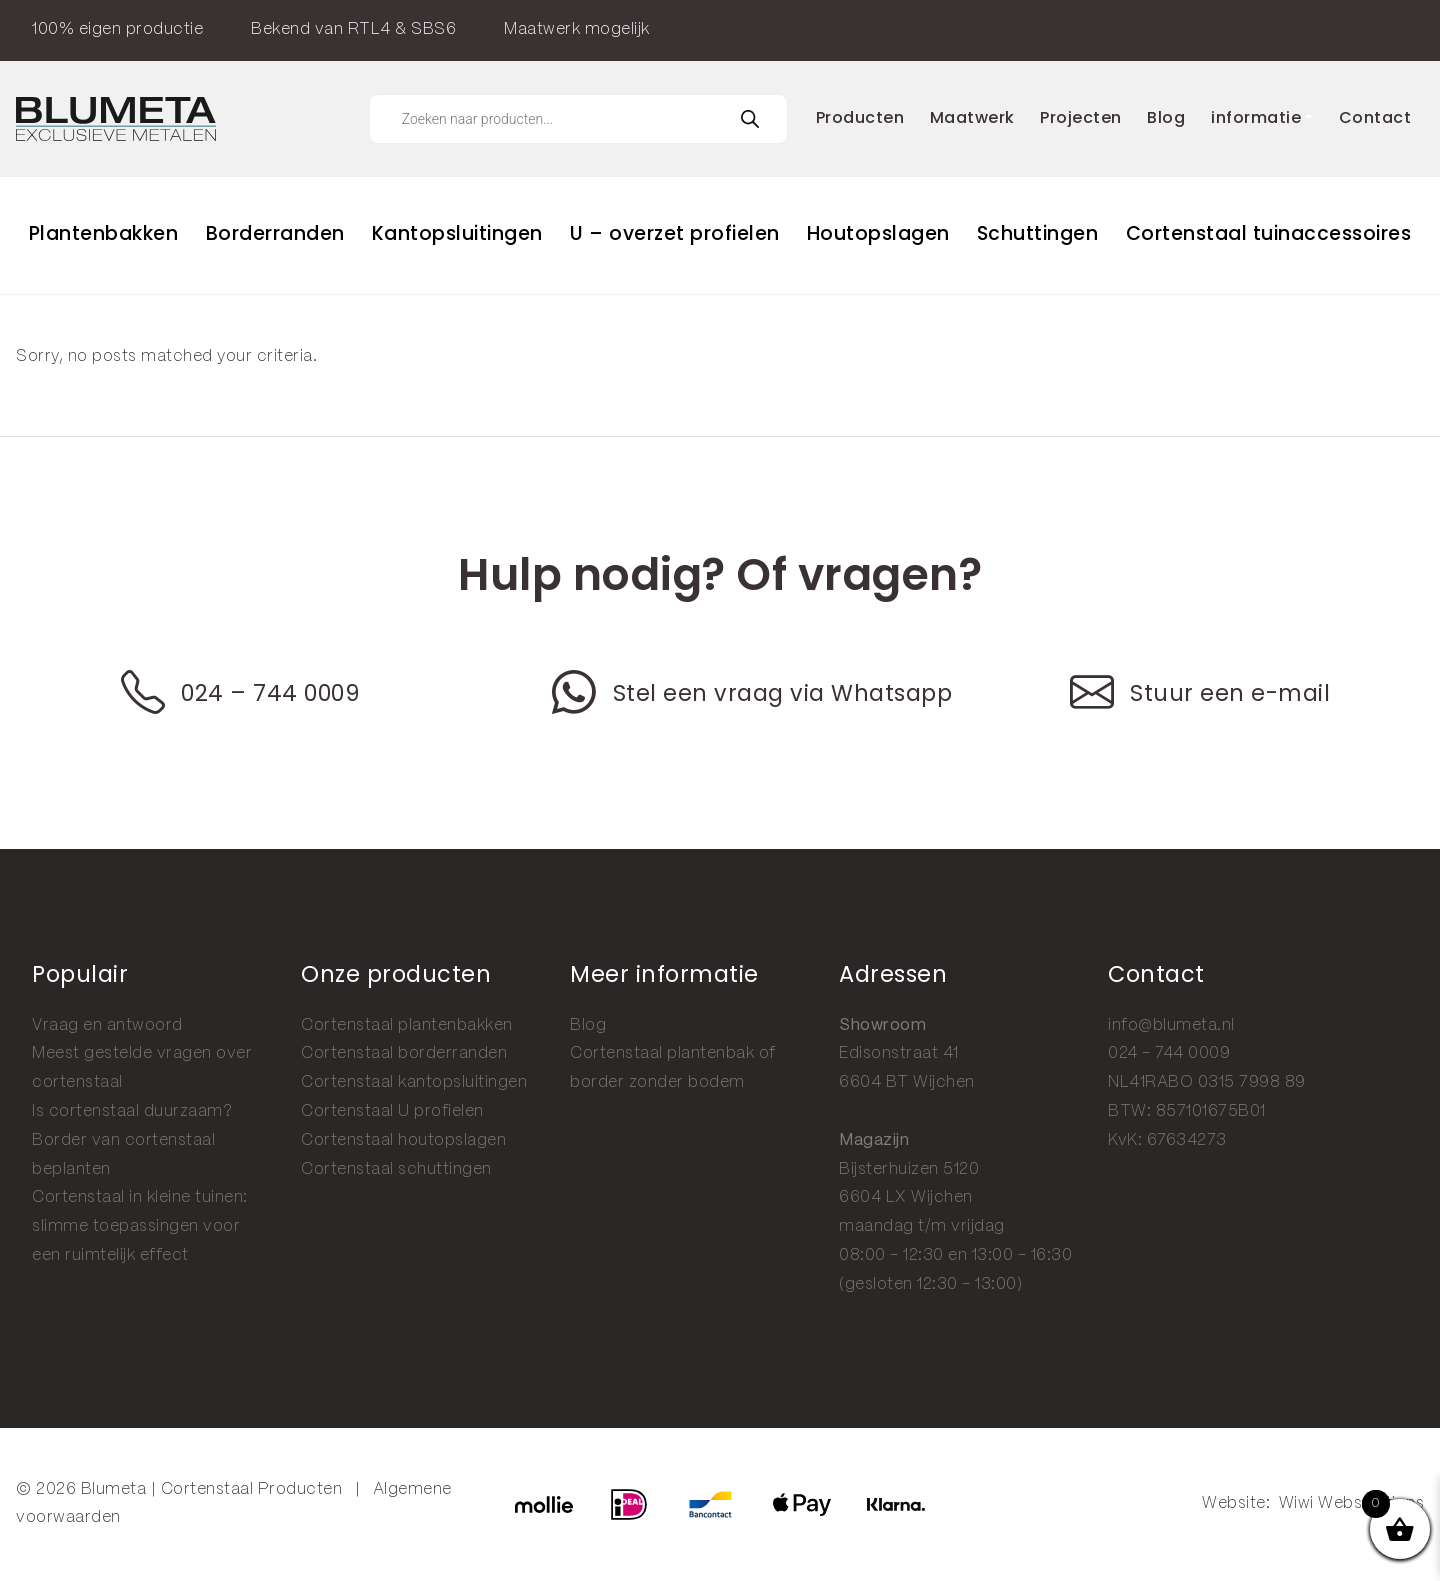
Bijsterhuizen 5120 (909, 1169)
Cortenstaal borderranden (404, 1053)
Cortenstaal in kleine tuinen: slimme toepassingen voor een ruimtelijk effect (140, 1226)
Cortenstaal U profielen (392, 1111)
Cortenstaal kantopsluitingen (414, 1082)
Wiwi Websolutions (1352, 1503)
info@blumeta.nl (1171, 1025)
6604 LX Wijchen (906, 1197)
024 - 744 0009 (1169, 1053)
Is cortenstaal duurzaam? (132, 1111)
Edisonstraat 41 (899, 1053)
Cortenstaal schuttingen (396, 1169)
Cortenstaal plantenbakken (407, 1025)
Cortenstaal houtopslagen (403, 1140)
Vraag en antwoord (107, 1025)
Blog (588, 1025)
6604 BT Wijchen (907, 1082)
